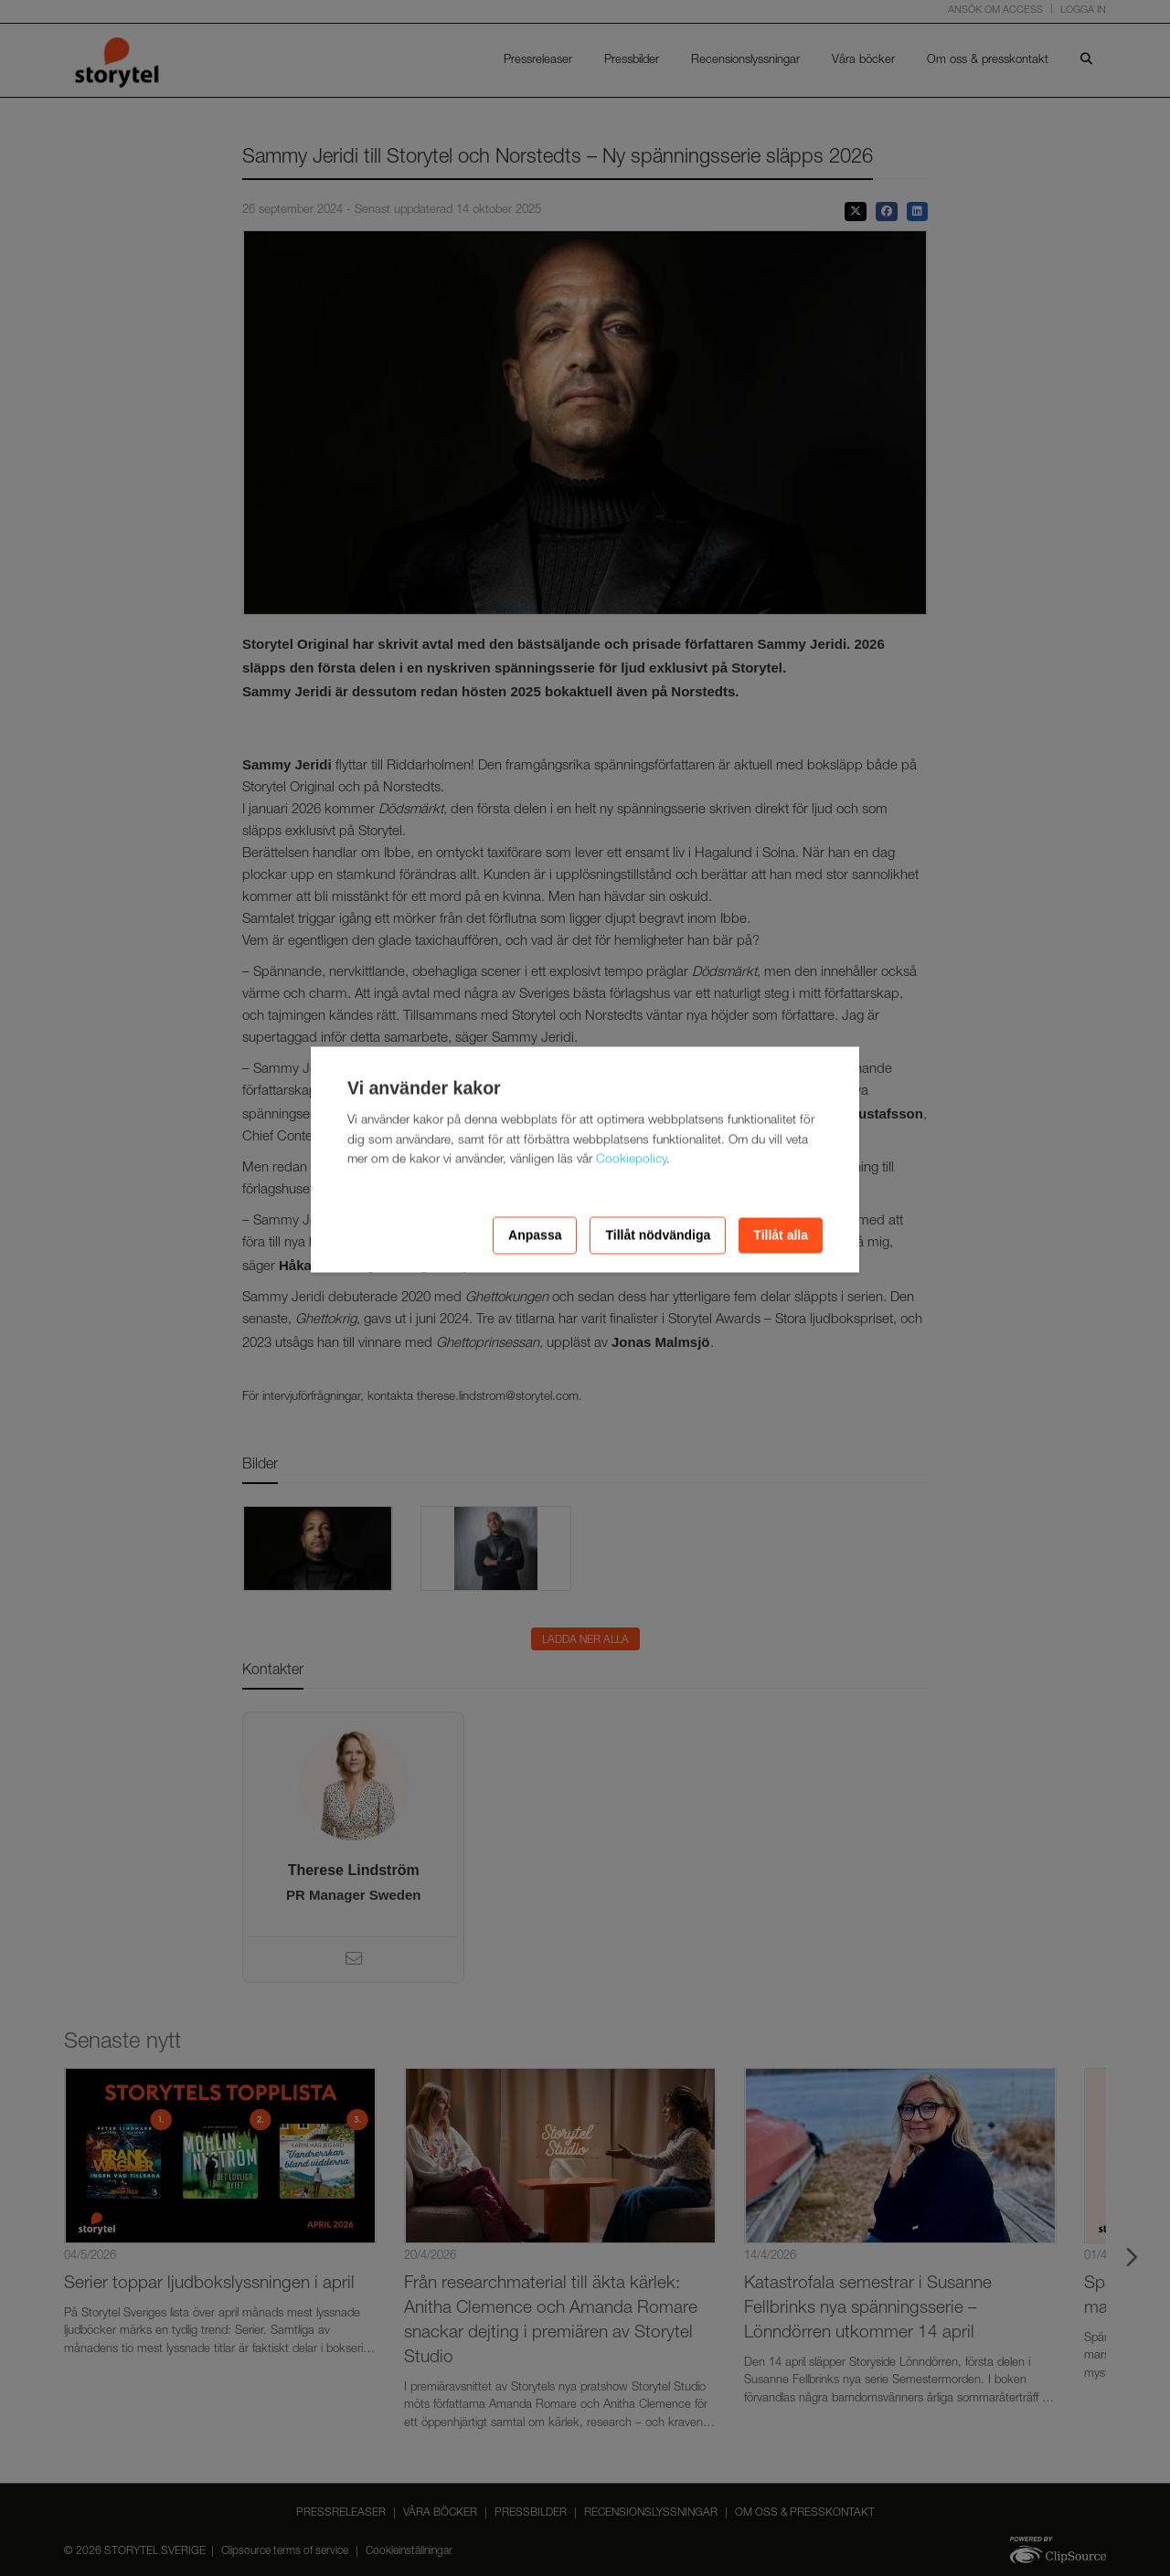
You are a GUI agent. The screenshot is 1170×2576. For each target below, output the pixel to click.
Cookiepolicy (631, 1160)
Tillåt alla (780, 1235)
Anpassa (534, 1235)
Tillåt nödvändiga (657, 1235)
